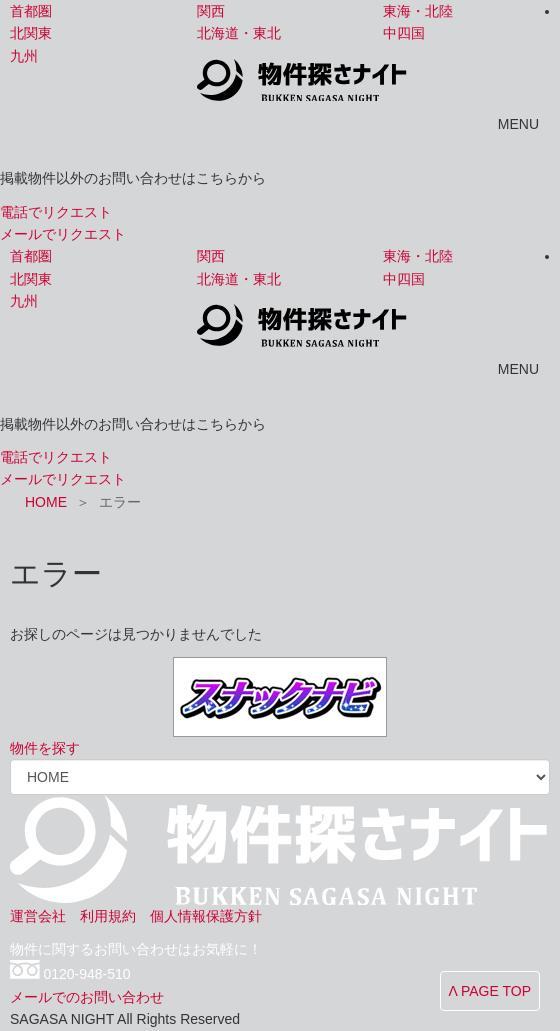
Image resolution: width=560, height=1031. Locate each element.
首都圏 (31, 11)
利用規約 (108, 916)
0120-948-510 (86, 975)
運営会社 (38, 916)
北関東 (31, 33)
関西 (211, 11)
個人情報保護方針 (206, 916)
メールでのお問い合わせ (87, 997)
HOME (46, 502)
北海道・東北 (239, 33)
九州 (24, 56)
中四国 (404, 33)
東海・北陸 (418, 11)
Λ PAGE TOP (490, 991)
